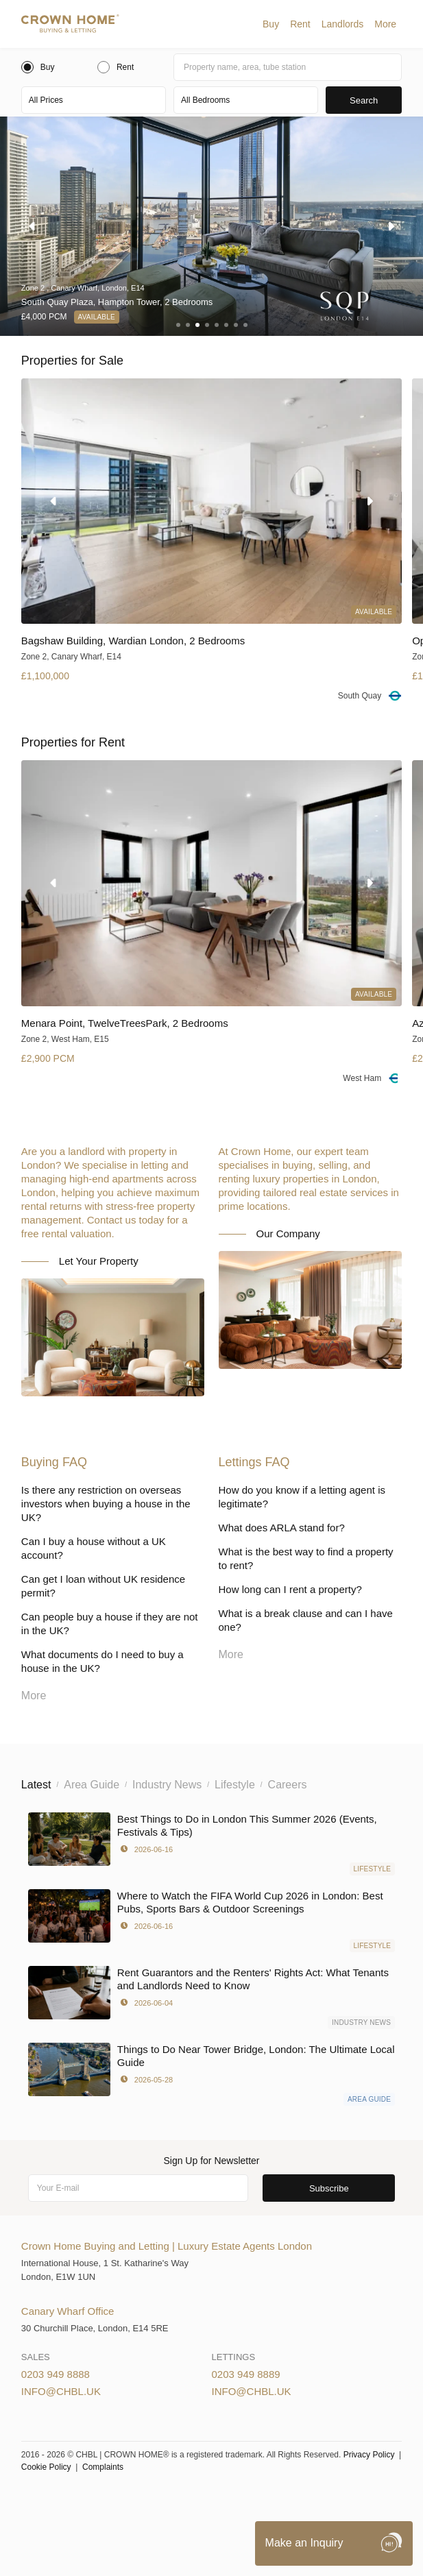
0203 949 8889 (246, 2374)
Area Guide (369, 2099)
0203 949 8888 (55, 2374)
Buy (271, 24)
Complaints (102, 2467)
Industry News (361, 2022)
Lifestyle (372, 1869)
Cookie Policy (46, 2467)
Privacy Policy (369, 2454)
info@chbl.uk (61, 2391)
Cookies (191, 2500)
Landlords (343, 24)
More (385, 24)
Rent (300, 24)
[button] (271, 24)
